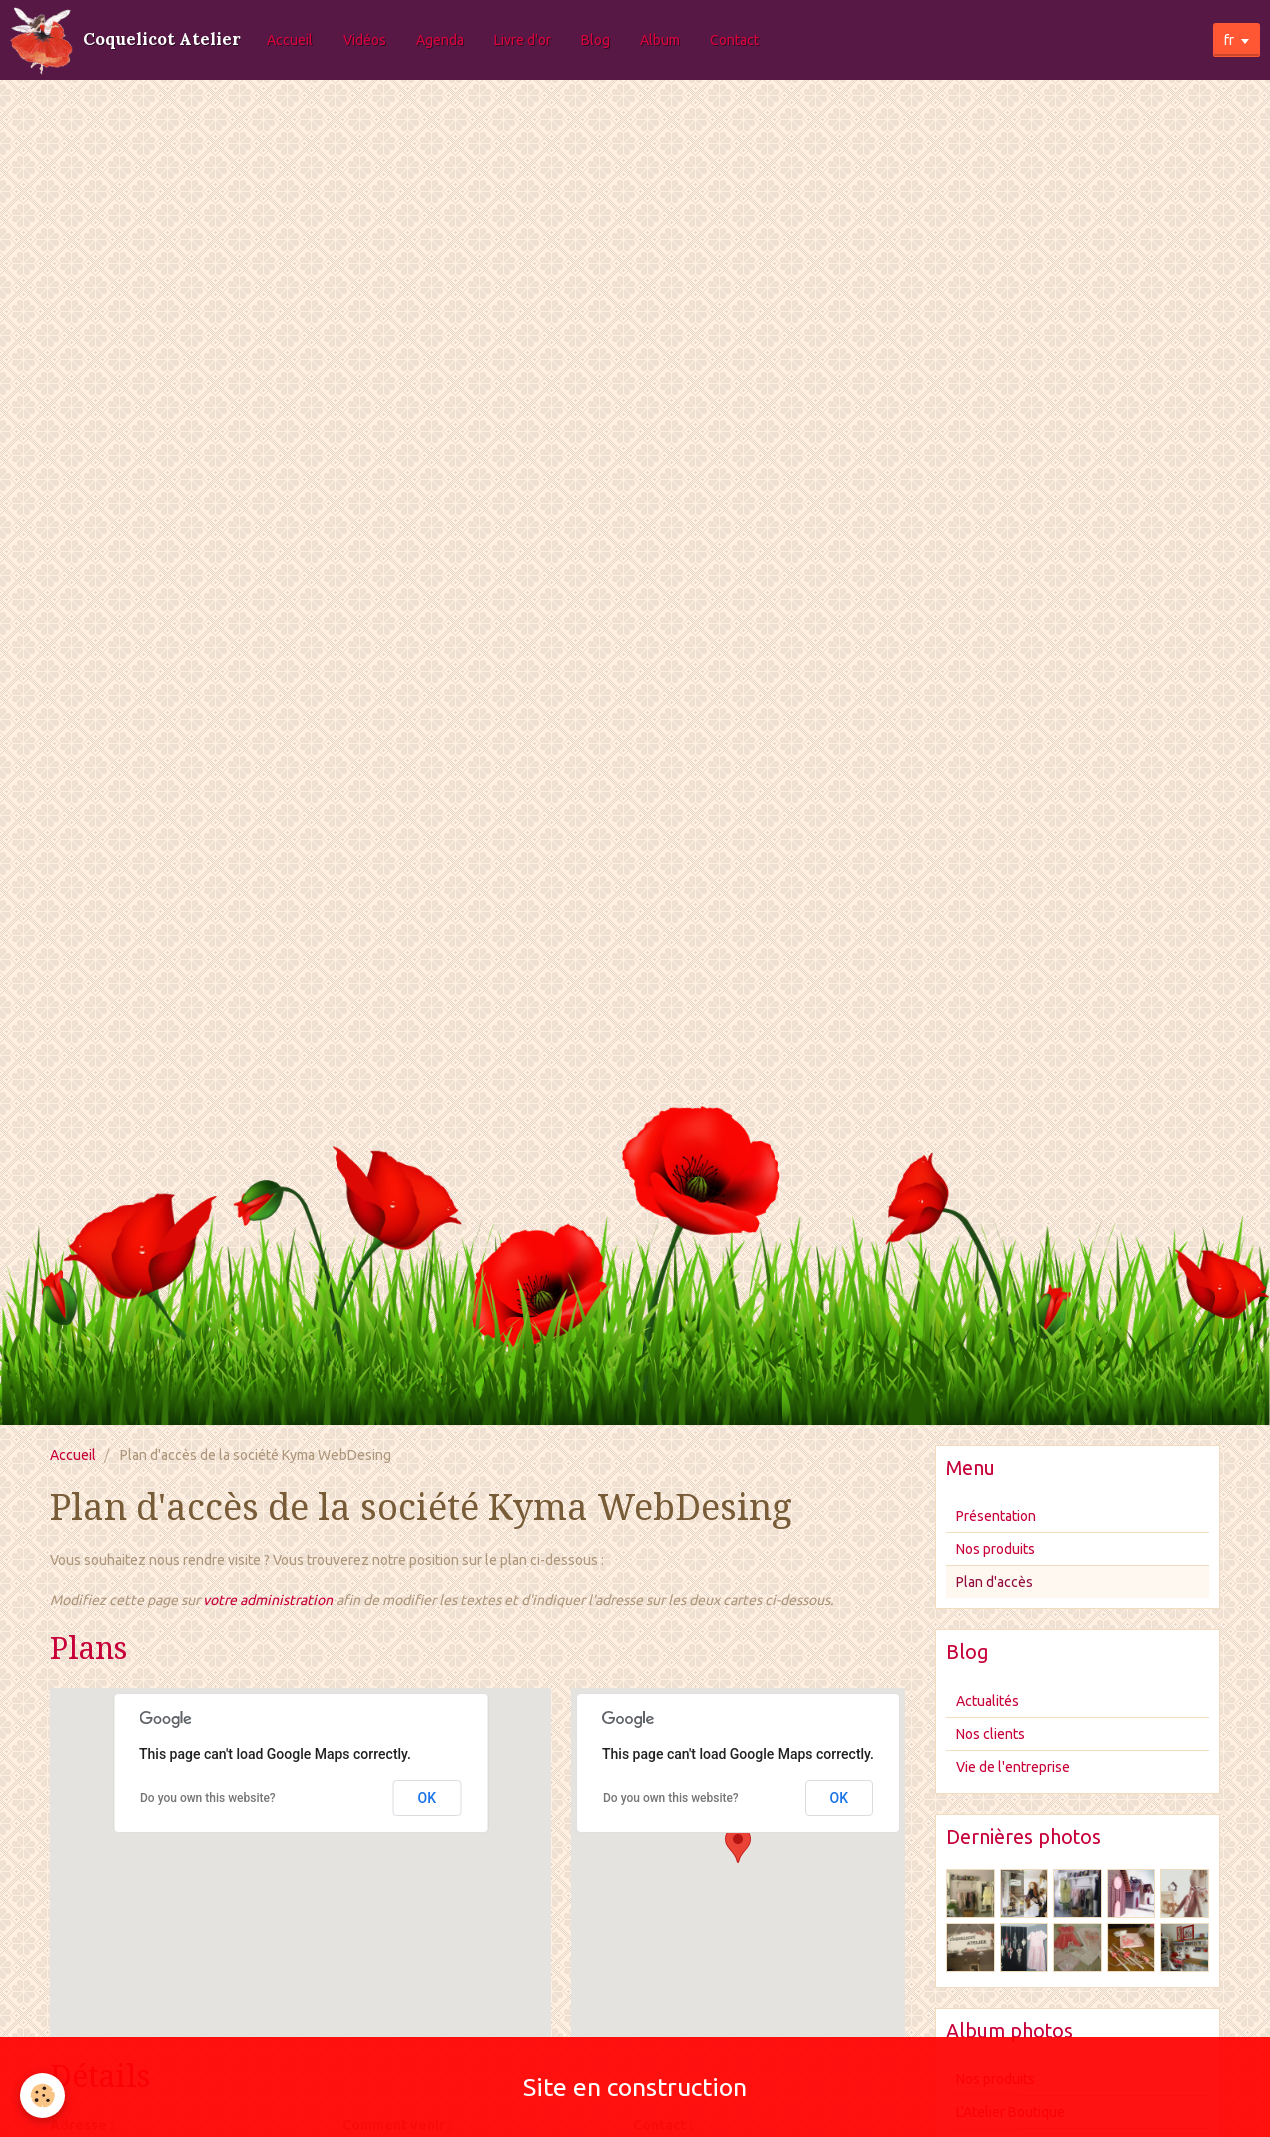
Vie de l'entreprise (1013, 1767)
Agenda (440, 40)
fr (1229, 40)
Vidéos (364, 40)
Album (660, 40)
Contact (734, 40)
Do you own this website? (208, 1798)
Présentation (996, 1516)
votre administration (268, 1600)
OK (427, 1798)
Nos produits (995, 1549)
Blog (595, 40)
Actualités (987, 1701)
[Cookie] (42, 2095)
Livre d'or (522, 40)
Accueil (290, 40)
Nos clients (990, 1734)
